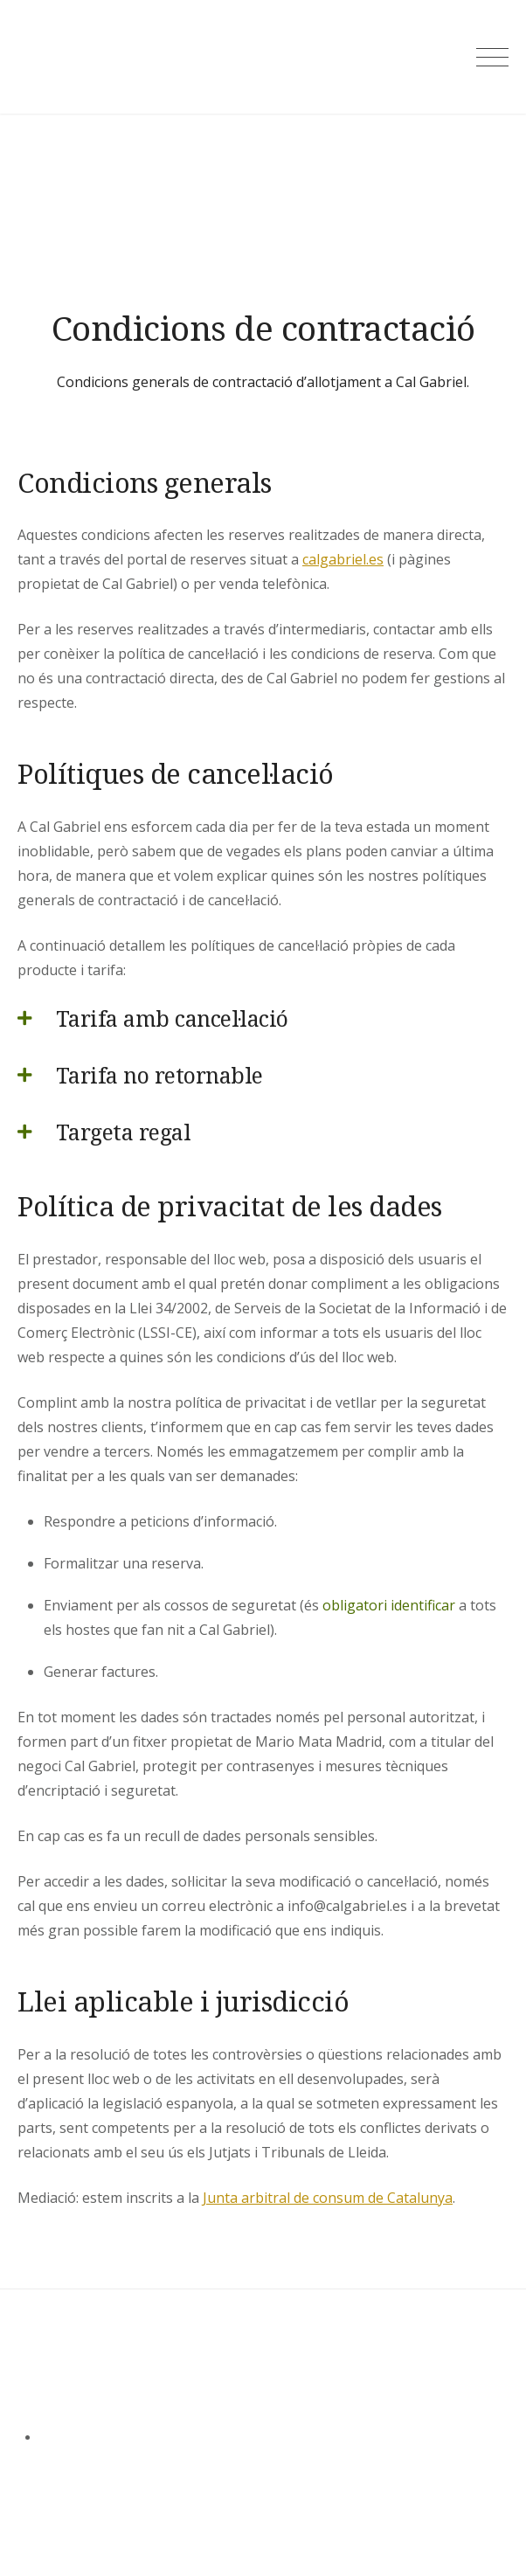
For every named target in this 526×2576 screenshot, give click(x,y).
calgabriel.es (343, 559)
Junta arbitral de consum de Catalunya (328, 2197)
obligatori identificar (388, 1605)
